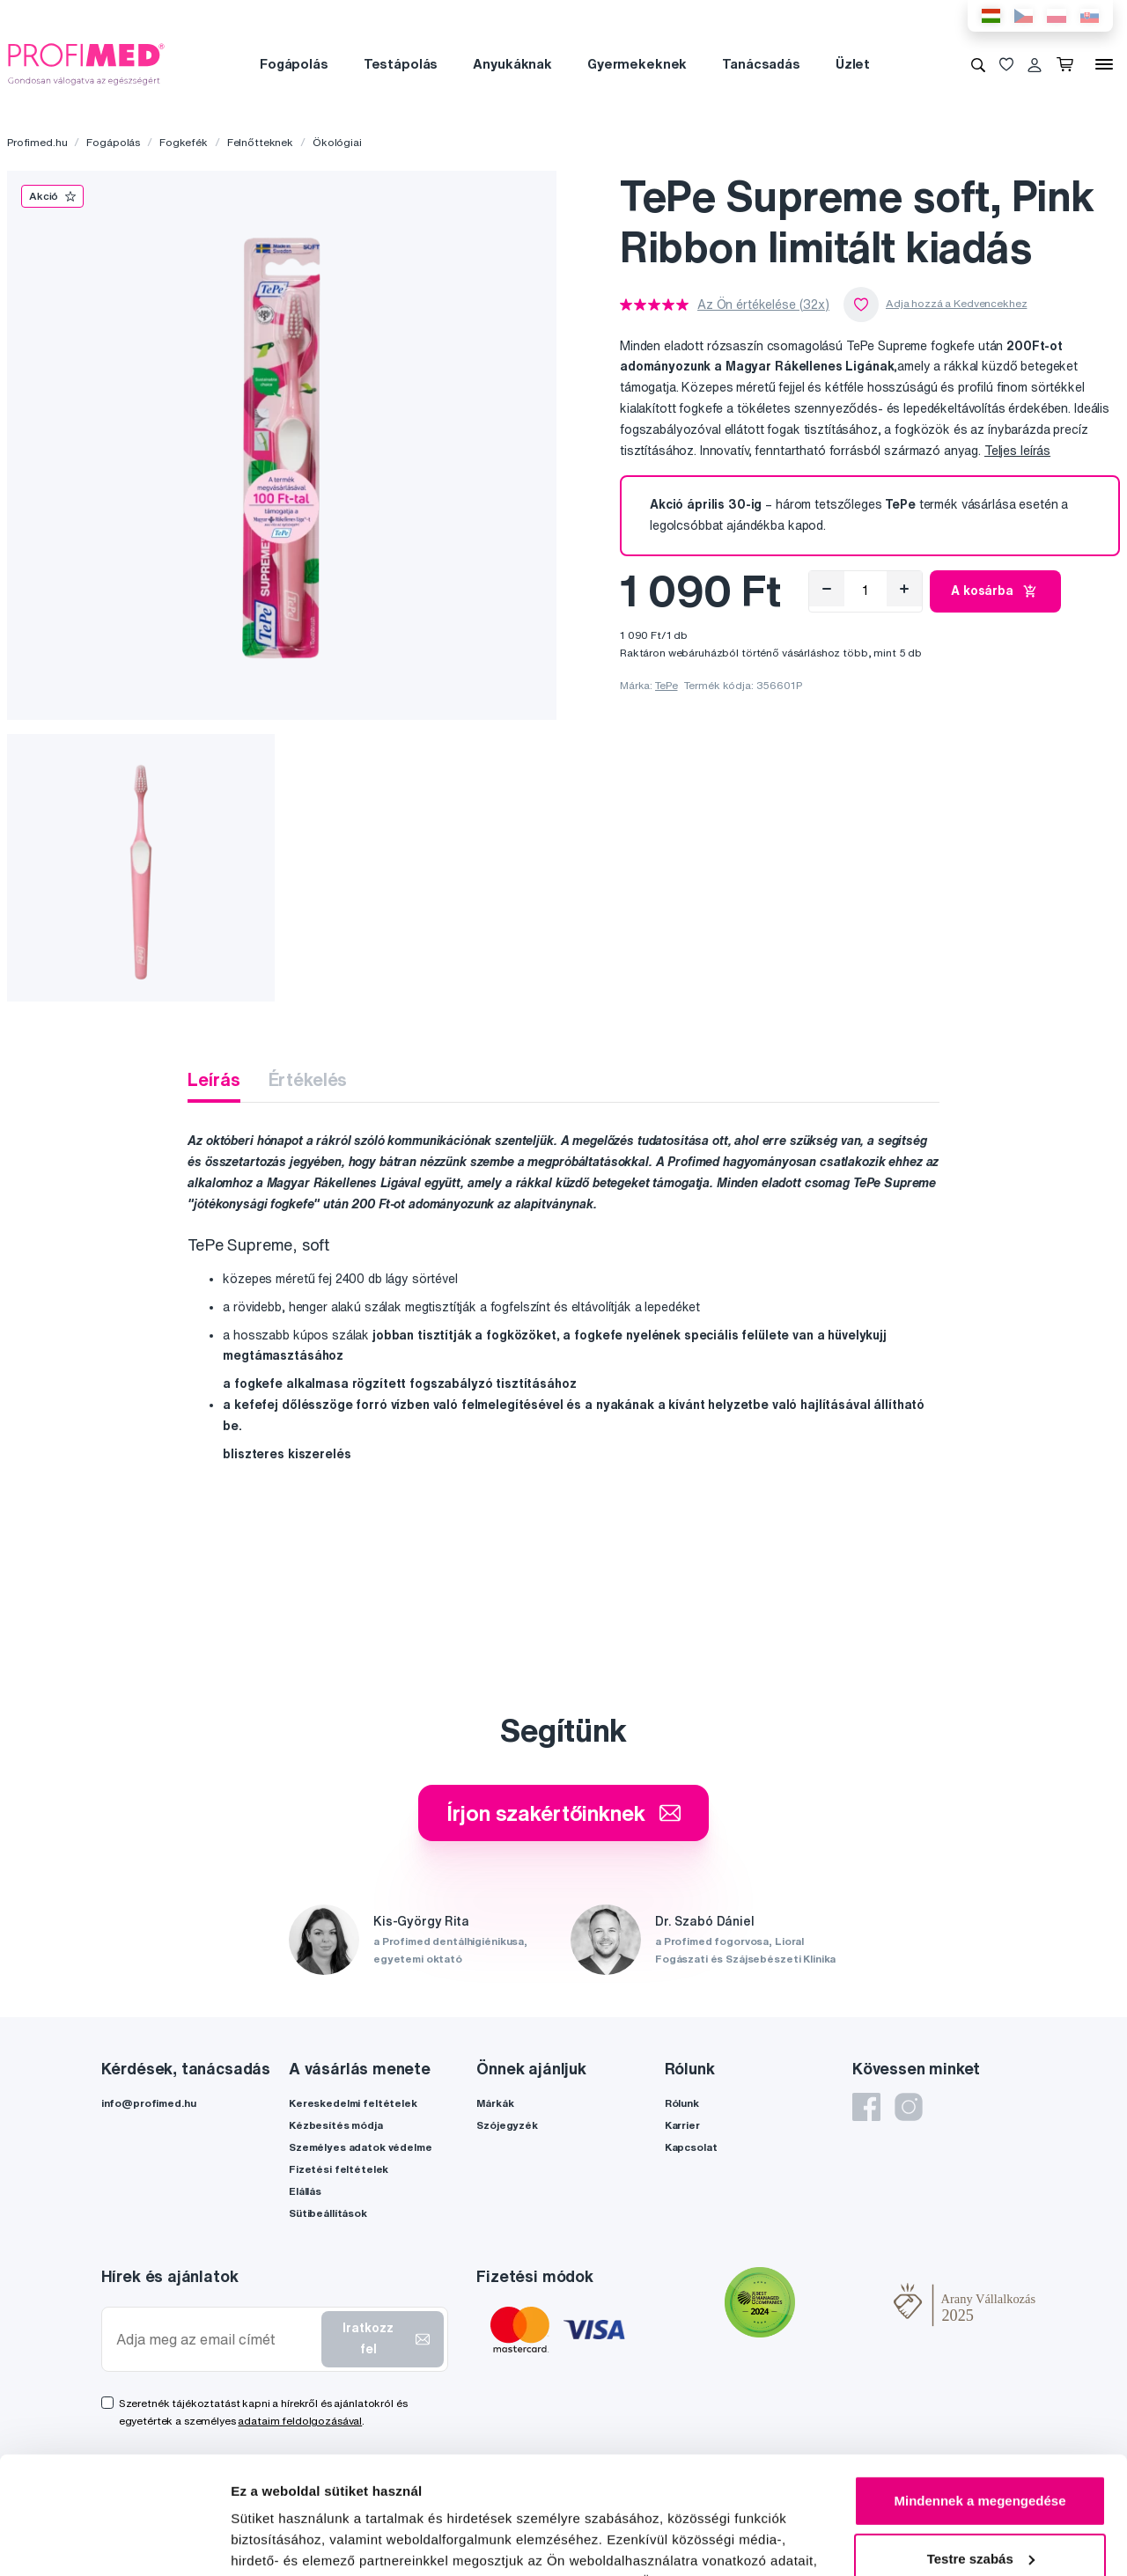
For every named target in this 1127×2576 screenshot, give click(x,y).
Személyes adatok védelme (360, 2147)
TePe (666, 685)
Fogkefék (183, 142)
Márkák (494, 2103)
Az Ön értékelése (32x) (763, 304)
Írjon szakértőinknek (563, 1813)
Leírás (213, 1079)
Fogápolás (294, 63)
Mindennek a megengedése (979, 2390)
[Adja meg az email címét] (215, 2340)
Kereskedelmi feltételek (353, 2103)
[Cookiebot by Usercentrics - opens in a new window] (114, 2541)
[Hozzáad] (904, 588)
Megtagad (980, 2506)
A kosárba (995, 591)
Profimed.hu (37, 142)
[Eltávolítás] (826, 588)
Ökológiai (337, 142)
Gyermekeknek (637, 63)
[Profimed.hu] (86, 63)
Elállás (305, 2191)
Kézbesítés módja (336, 2125)
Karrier (682, 2125)
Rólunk (682, 2103)
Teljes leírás (1017, 450)
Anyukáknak (512, 63)
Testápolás (401, 63)
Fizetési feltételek (338, 2169)
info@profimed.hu (148, 2103)
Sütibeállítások (328, 2213)
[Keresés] (978, 64)
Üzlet (853, 63)
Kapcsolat (691, 2147)
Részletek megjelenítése (308, 2541)
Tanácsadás (761, 63)
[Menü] (1104, 64)
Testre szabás (981, 2447)
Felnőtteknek (260, 142)
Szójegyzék (507, 2125)
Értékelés (308, 1079)
